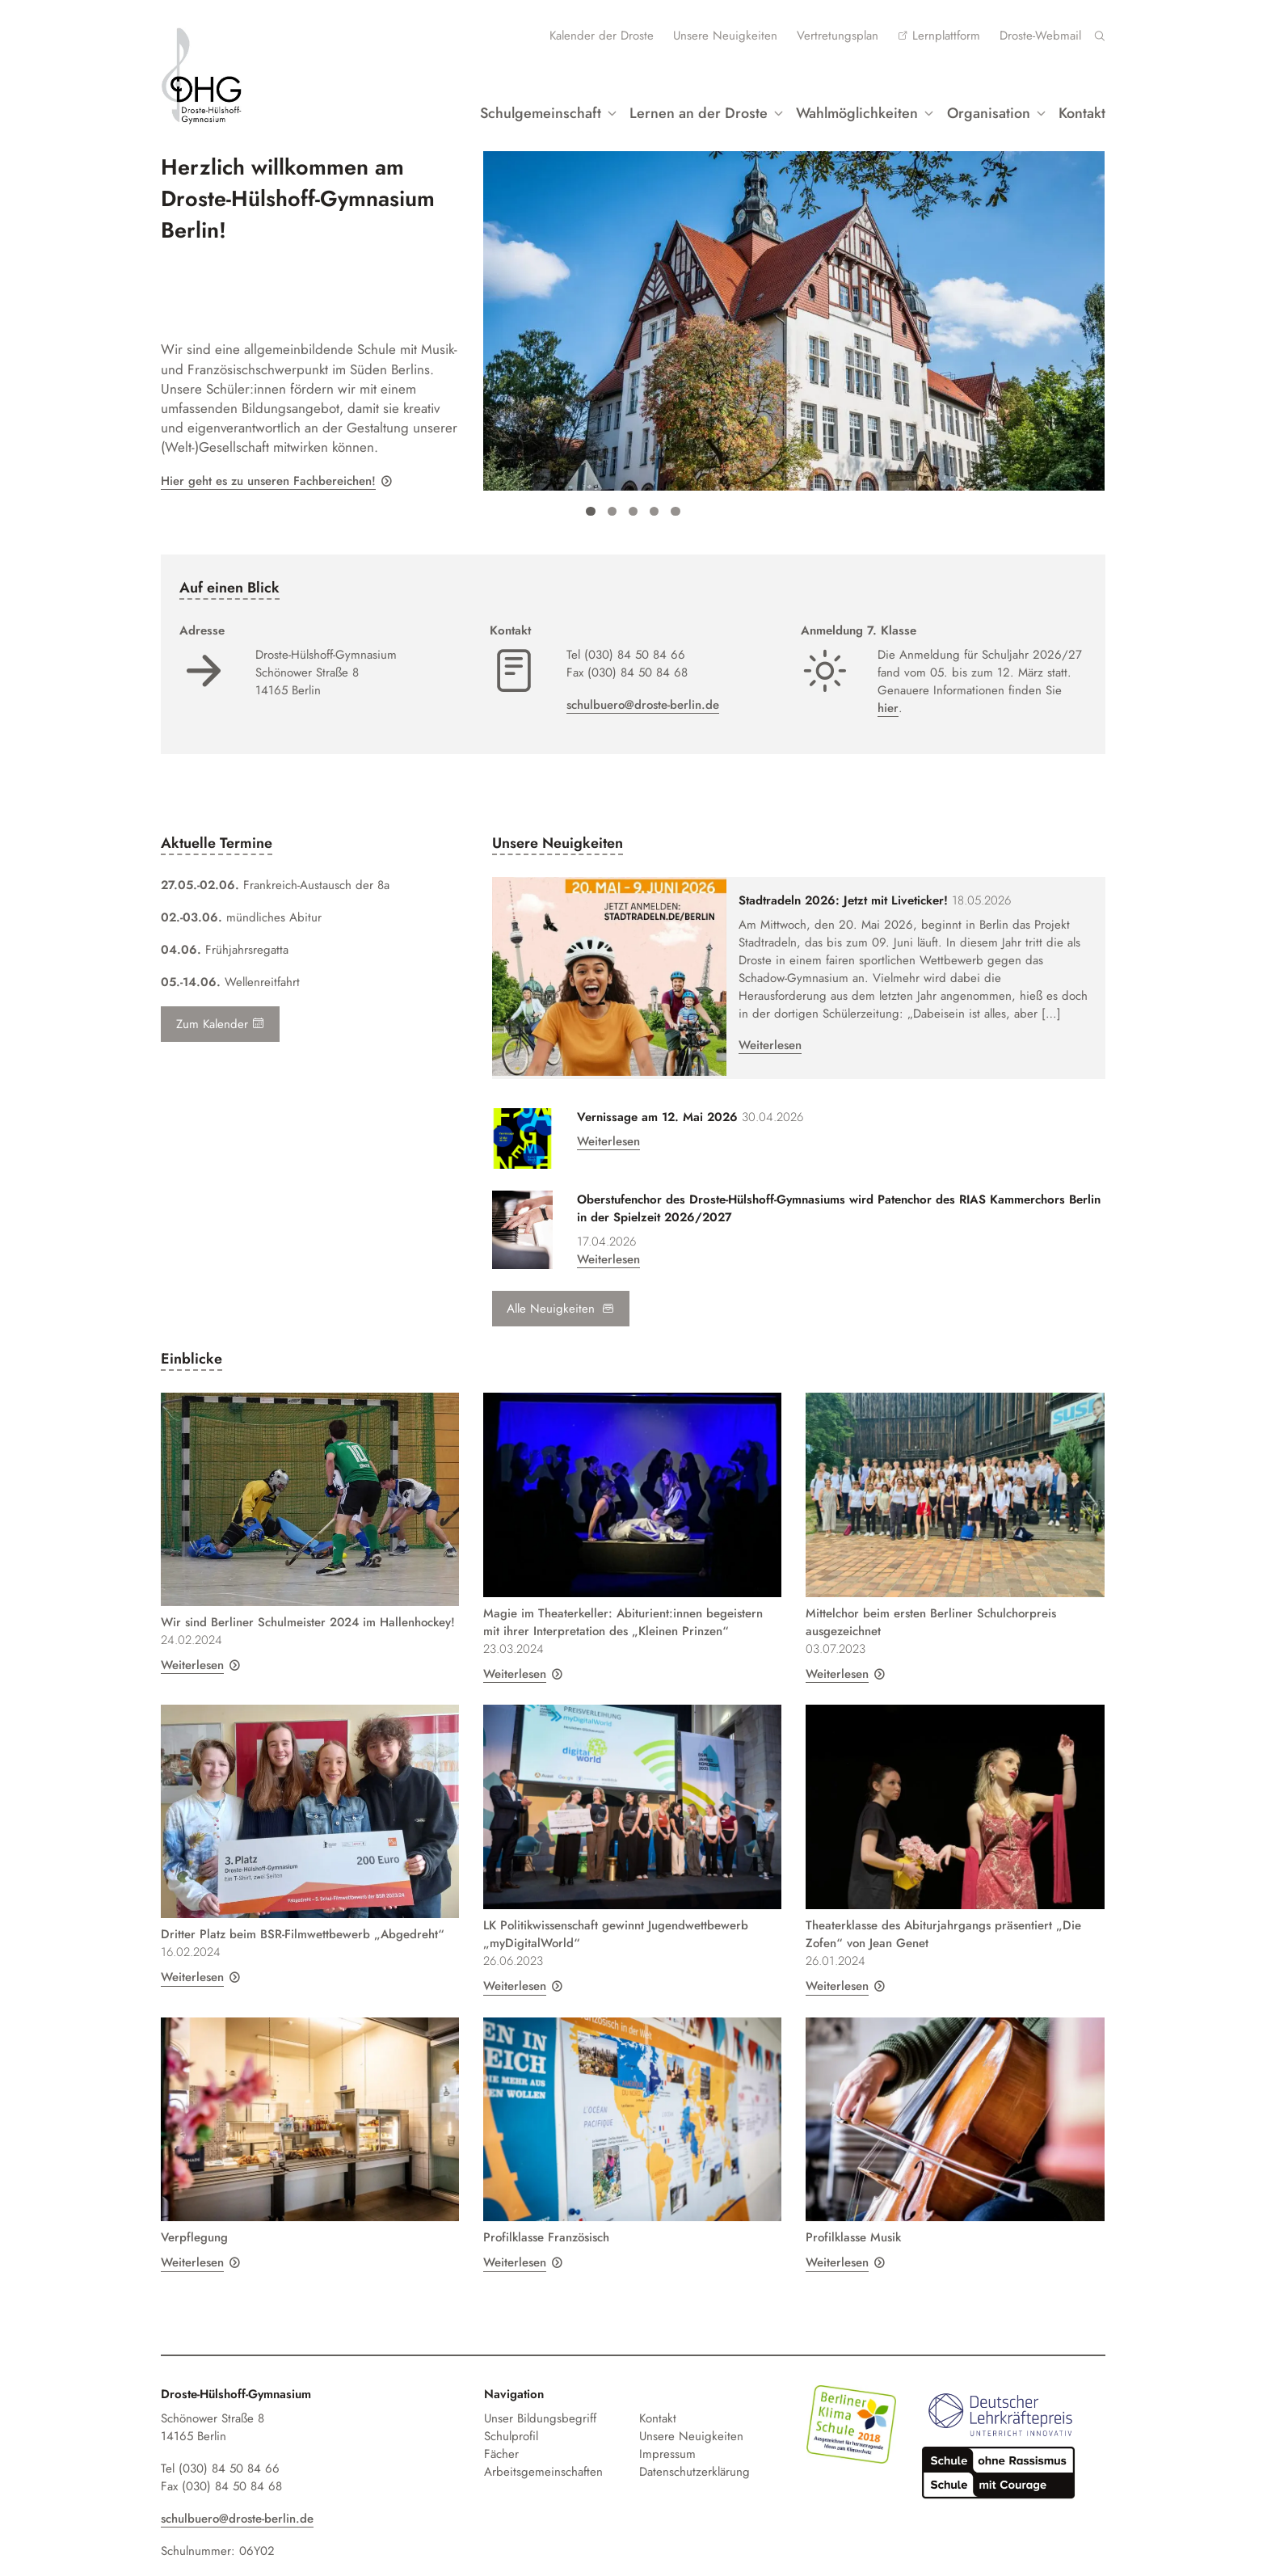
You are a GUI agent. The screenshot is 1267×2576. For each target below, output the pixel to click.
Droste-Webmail (1040, 35)
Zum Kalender (220, 1020)
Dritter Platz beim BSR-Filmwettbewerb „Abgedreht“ (302, 1921)
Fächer (501, 2441)
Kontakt (1082, 109)
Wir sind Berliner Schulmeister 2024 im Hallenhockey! (308, 1609)
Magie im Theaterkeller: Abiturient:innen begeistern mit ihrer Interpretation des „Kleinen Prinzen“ (623, 1609)
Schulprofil (511, 2423)
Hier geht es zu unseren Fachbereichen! (268, 477)
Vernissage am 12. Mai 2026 (657, 1104)
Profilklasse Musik (853, 2224)
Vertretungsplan (837, 35)
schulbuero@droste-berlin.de (642, 701)
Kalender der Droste (601, 35)
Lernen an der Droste (697, 109)
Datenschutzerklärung (694, 2459)
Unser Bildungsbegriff (540, 2405)
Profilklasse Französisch (546, 2224)
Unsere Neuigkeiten (725, 35)
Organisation (987, 109)
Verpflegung (194, 2224)
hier (888, 704)
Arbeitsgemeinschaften (543, 2459)
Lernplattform (946, 35)
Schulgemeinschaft (538, 109)
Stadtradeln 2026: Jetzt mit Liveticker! (830, 897)
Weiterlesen (757, 1042)
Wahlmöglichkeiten (856, 109)
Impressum (667, 2441)
